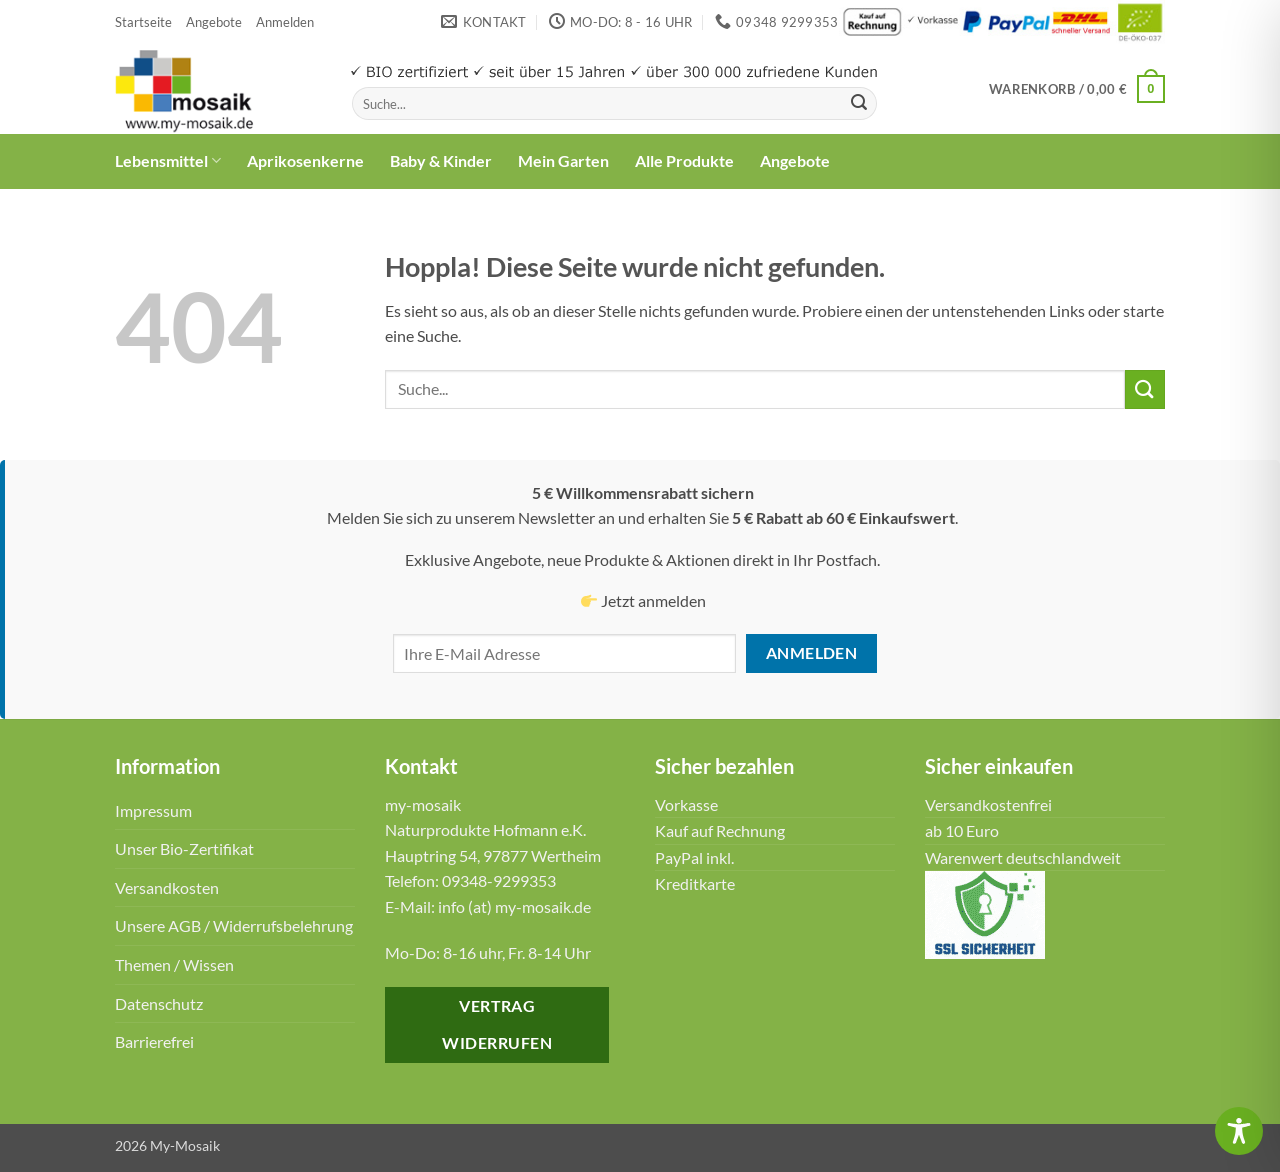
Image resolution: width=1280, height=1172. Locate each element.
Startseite (143, 22)
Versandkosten (167, 887)
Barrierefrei (154, 1041)
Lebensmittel (168, 161)
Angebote (214, 22)
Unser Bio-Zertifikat (184, 848)
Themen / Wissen (174, 964)
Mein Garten (563, 160)
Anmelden (812, 653)
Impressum (153, 810)
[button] (285, 22)
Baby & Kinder (441, 160)
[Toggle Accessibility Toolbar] (1239, 1131)
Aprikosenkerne (305, 160)
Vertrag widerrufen (497, 1024)
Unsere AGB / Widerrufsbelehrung (234, 925)
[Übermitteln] (859, 104)
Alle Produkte (684, 160)
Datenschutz (159, 1003)
